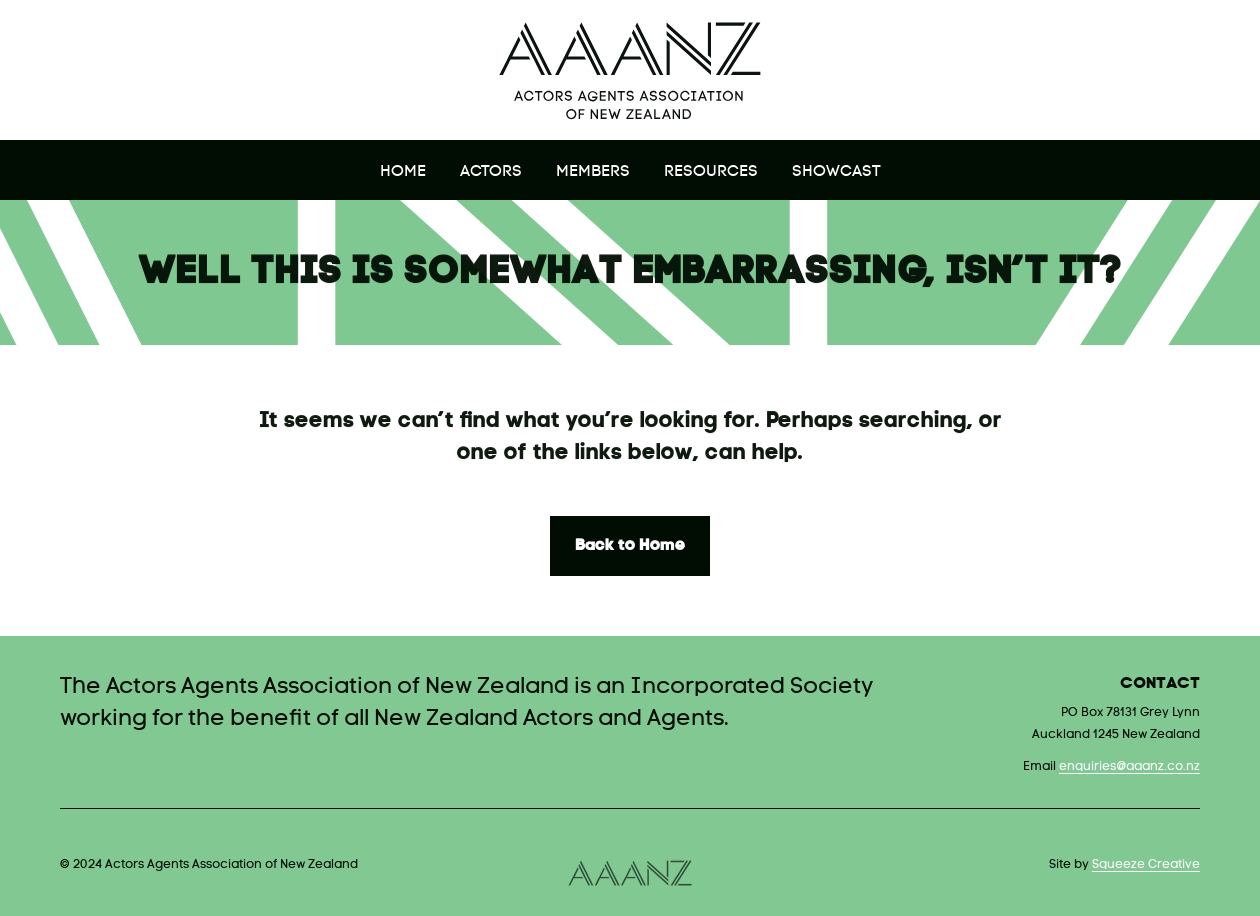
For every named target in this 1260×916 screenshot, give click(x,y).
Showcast (836, 172)
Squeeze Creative (1146, 865)
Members (593, 172)
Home (403, 172)
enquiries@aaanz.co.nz (1129, 767)
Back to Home (630, 546)
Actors (491, 172)
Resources (711, 172)
